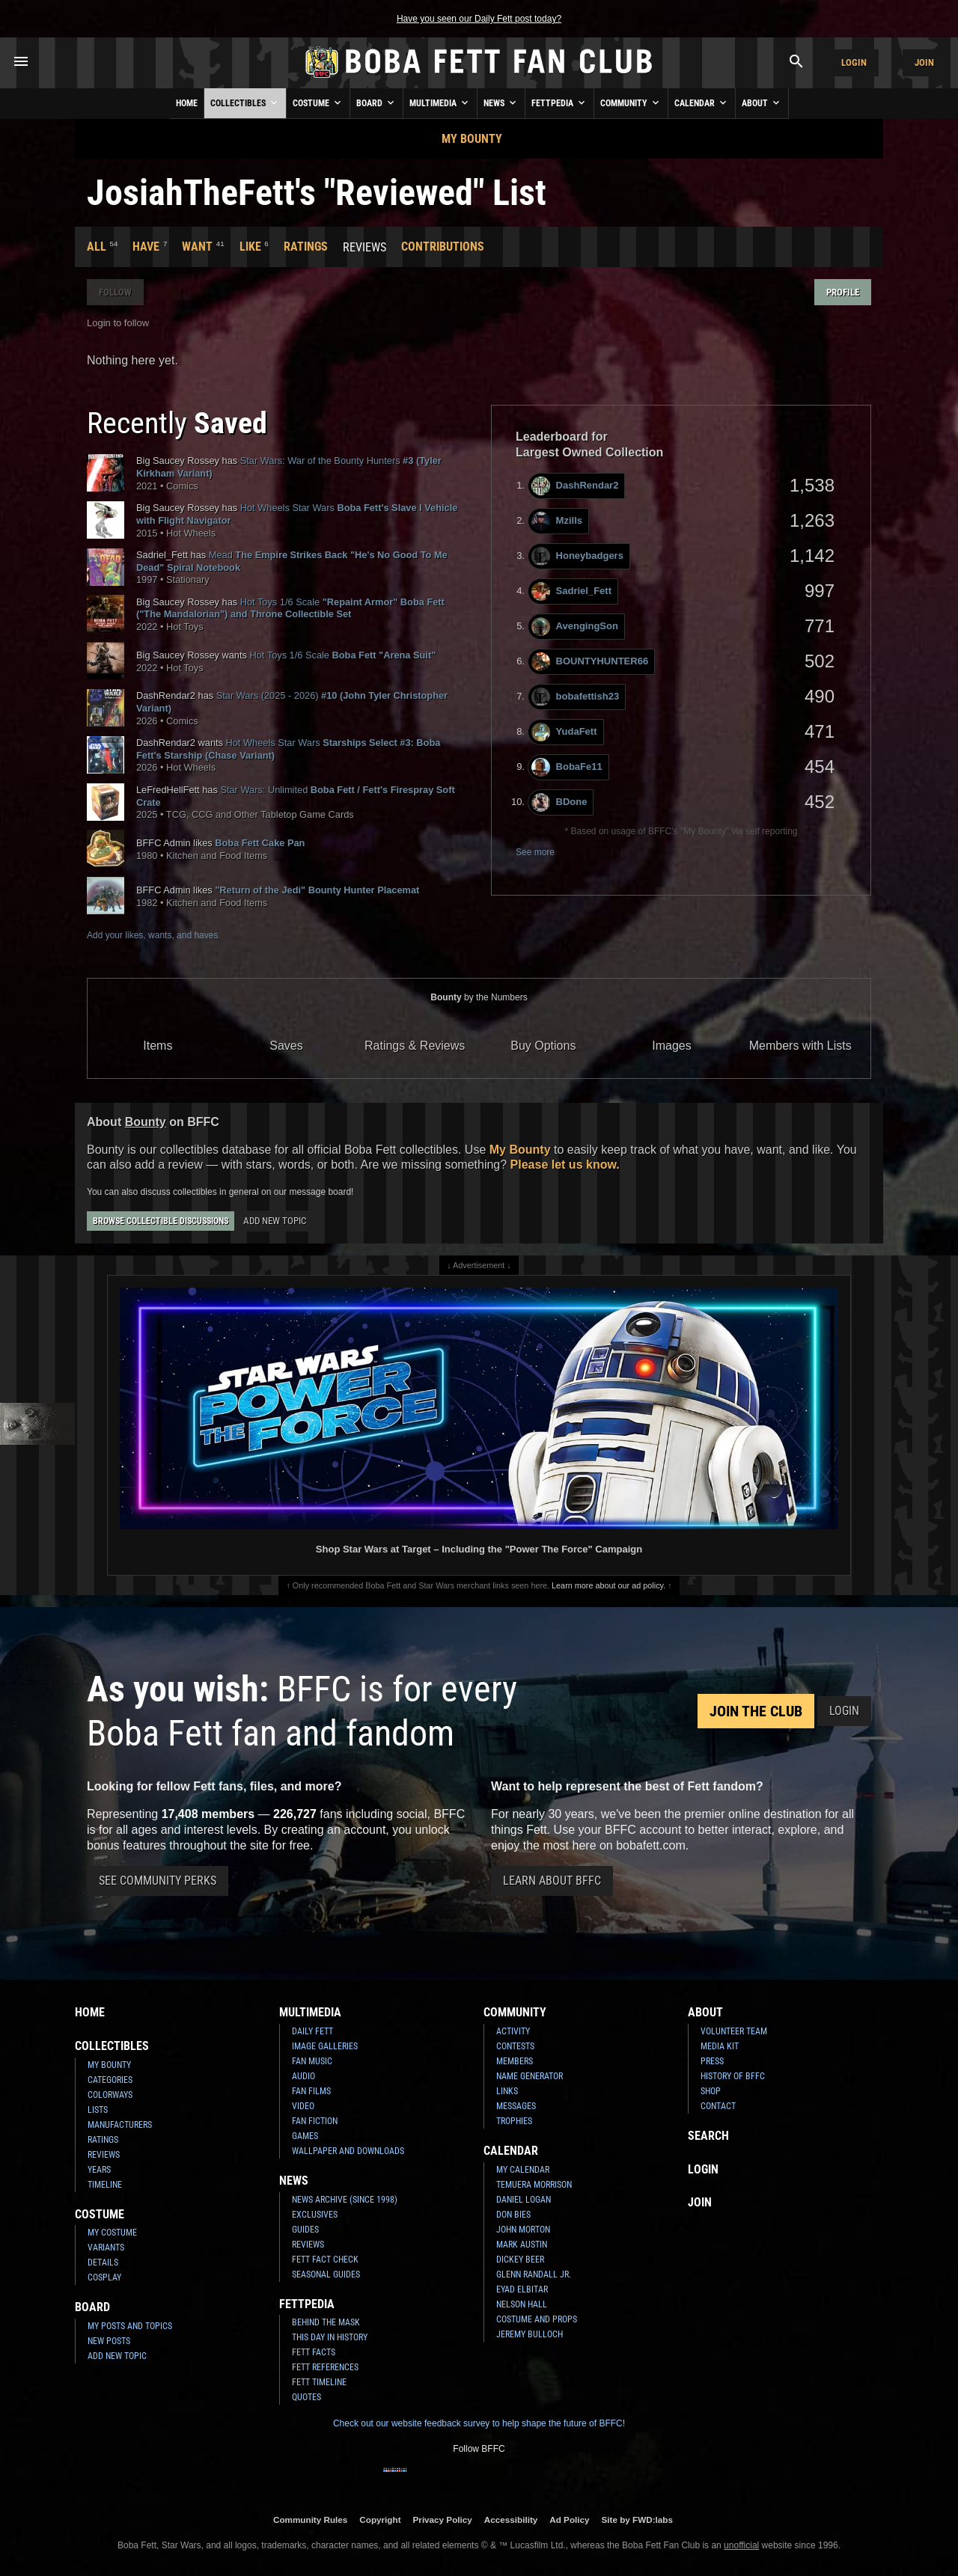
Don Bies (513, 2214)
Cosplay (104, 2277)
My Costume (112, 2232)
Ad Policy (569, 2519)
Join (924, 62)
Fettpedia (559, 102)
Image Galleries (325, 2046)
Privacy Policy (442, 2519)
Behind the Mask (326, 2322)
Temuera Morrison (534, 2184)
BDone (559, 802)
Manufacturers (120, 2125)
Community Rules (310, 2519)
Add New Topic (274, 1220)
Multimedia (440, 102)
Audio (303, 2076)
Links (507, 2091)
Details (103, 2262)
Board (376, 102)
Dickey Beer (520, 2259)
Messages (516, 2106)
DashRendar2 (575, 486)
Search (708, 2136)
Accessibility (510, 2519)
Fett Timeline (319, 2382)
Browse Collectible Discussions (160, 1221)
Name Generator (529, 2076)
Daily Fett (312, 2031)
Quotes (306, 2397)
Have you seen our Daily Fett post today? (479, 18)
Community (631, 102)
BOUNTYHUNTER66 (590, 661)
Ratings (306, 246)
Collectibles (245, 102)
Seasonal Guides (326, 2274)
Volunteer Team (734, 2031)
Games (305, 2136)
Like (250, 246)
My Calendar (522, 2169)
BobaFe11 (566, 767)
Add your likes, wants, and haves (152, 935)
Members (514, 2061)
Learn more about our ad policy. (608, 1585)
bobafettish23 (575, 697)
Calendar (701, 102)
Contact (718, 2106)
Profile (842, 292)
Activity (513, 2031)
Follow (115, 292)
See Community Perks (157, 1880)
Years (99, 2169)
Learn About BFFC (552, 1880)
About (762, 102)
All (96, 246)
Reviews (104, 2155)
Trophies (514, 2121)
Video (303, 2106)
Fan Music (312, 2061)
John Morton (523, 2229)
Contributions (442, 246)
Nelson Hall (521, 2304)
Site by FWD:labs (637, 2519)
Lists (98, 2110)
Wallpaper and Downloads (348, 2151)
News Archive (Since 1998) (344, 2199)
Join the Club (756, 1711)
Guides (305, 2229)
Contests (515, 2046)
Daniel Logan (523, 2199)
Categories (110, 2080)
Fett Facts (313, 2352)
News (501, 102)
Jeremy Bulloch (529, 2334)
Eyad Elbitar (522, 2289)
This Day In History (329, 2337)
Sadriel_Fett (571, 591)
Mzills (556, 521)
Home (187, 103)
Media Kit (720, 2046)
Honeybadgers (577, 556)
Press (712, 2061)
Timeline (105, 2184)
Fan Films (311, 2091)
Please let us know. (565, 1164)
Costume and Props (536, 2319)
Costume (318, 102)
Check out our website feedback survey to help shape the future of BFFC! (479, 2423)
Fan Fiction (315, 2121)
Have (145, 246)
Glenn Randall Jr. (533, 2274)
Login (854, 62)
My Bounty (472, 139)
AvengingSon (574, 626)
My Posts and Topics (130, 2326)
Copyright (379, 2519)
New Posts (109, 2341)
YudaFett (564, 732)
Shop (711, 2091)
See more (535, 852)
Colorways (110, 2095)
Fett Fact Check (325, 2259)
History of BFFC (733, 2076)
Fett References (325, 2367)
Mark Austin (521, 2244)
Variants (106, 2247)
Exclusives (315, 2214)
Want (197, 246)
